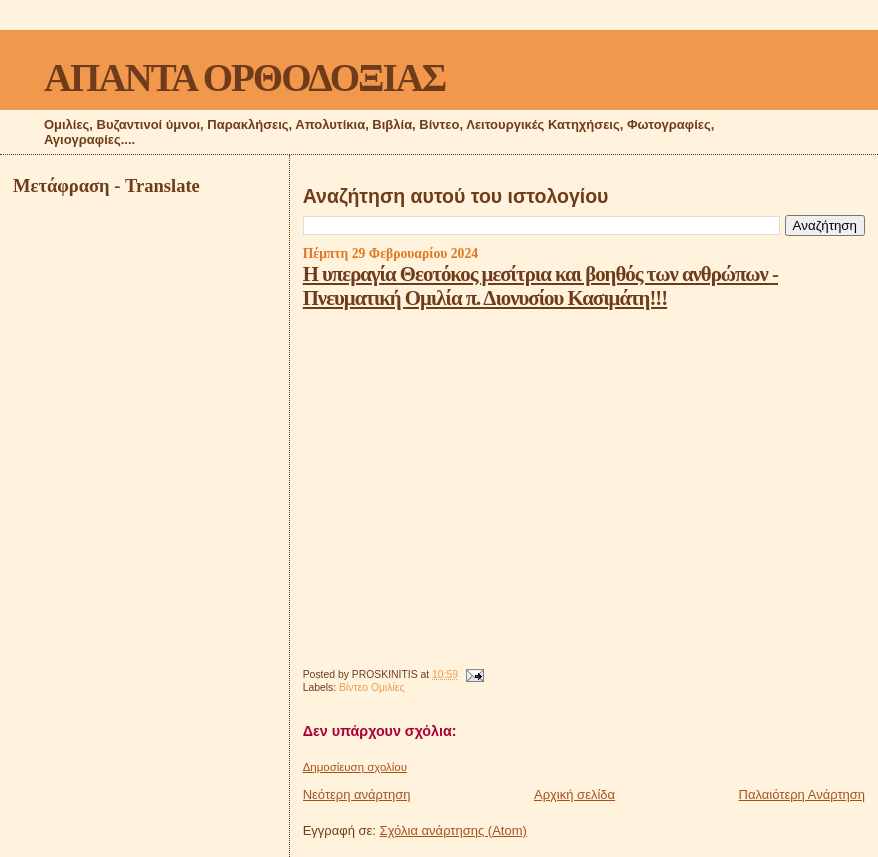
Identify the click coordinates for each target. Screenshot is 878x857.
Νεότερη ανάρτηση (357, 794)
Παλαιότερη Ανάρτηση (802, 794)
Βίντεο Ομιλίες (371, 687)
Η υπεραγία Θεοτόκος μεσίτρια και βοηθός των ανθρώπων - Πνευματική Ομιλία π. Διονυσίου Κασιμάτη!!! (540, 285)
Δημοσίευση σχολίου (355, 767)
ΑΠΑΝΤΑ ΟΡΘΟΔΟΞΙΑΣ (244, 77)
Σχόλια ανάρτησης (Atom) (453, 830)
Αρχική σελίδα (574, 794)
